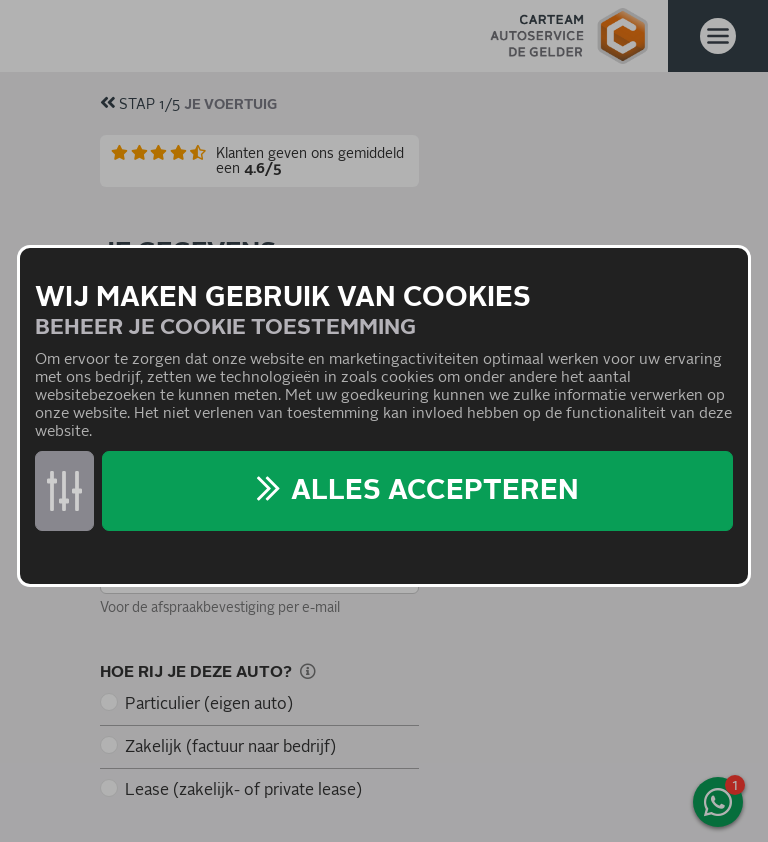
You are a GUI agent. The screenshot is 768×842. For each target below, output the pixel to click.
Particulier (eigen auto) (209, 704)
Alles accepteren (435, 491)
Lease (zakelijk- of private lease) (243, 790)
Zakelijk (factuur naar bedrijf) (230, 747)
